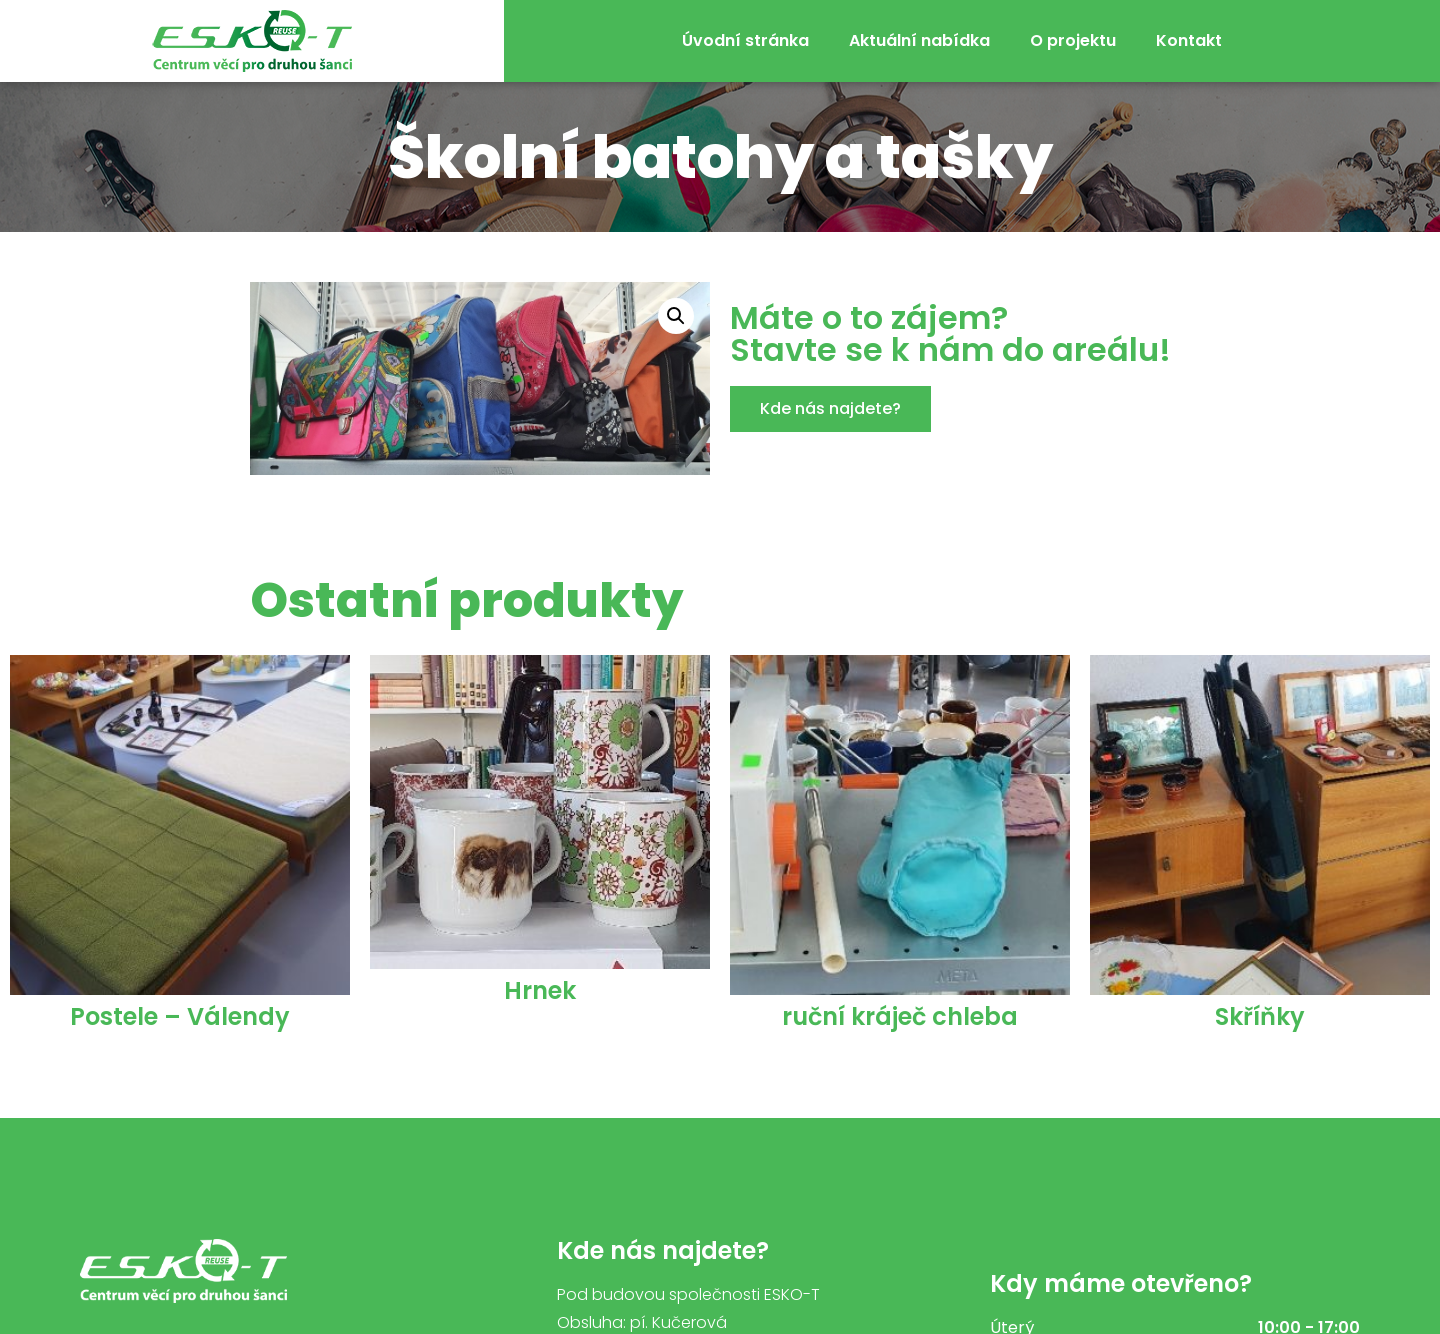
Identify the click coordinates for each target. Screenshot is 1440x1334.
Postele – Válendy (180, 1016)
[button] (830, 409)
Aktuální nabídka (919, 40)
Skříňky (1260, 1016)
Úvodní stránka (745, 40)
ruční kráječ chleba (900, 1016)
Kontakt (1189, 40)
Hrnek (540, 990)
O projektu (1073, 40)
